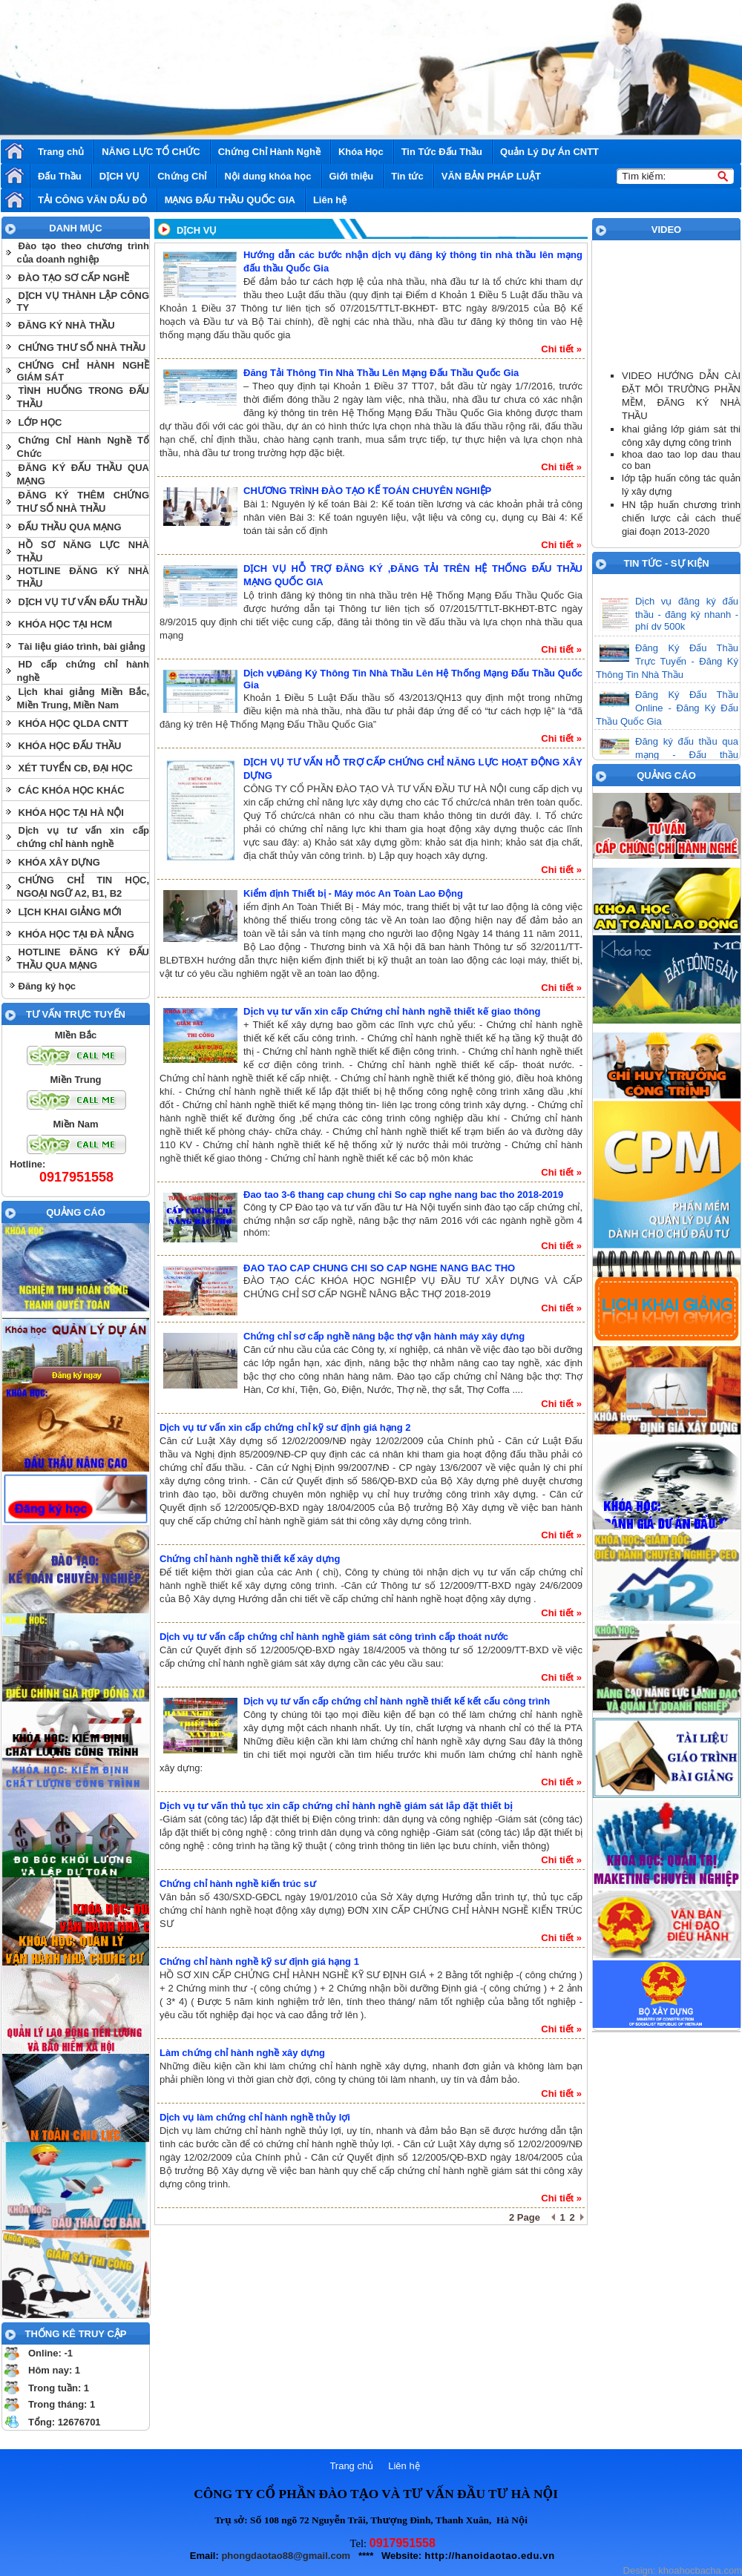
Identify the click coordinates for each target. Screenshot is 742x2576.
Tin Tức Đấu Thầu (441, 151)
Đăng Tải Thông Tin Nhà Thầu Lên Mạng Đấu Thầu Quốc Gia (381, 372)
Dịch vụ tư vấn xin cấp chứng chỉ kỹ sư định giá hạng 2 (285, 1427)
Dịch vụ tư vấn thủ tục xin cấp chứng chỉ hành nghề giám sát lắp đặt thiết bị (336, 1805)
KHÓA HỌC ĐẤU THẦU (70, 745)
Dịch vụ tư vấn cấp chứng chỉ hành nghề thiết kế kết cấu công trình (396, 1701)
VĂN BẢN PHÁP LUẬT (491, 176)
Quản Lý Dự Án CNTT (549, 151)
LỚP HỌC (40, 422)
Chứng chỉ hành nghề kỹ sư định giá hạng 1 (259, 1961)
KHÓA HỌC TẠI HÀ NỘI (71, 812)
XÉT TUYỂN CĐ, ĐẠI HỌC (76, 768)
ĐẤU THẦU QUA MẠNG (70, 527)
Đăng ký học (47, 986)
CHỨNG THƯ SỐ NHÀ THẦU (82, 347)
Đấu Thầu (60, 176)
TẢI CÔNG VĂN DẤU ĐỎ (92, 199)
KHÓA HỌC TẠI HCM (66, 624)
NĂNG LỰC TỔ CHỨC (151, 151)
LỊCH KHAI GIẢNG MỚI (70, 912)
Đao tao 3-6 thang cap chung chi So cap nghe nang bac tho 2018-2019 (403, 1194)
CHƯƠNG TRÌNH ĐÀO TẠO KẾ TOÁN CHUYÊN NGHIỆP (367, 490)
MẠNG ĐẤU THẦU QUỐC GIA (230, 199)
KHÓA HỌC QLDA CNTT (73, 723)
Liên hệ (330, 199)
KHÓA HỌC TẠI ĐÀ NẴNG (76, 934)
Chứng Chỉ (181, 176)
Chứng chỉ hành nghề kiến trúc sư (238, 1883)
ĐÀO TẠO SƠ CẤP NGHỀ (74, 277)
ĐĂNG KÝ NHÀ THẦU (67, 325)
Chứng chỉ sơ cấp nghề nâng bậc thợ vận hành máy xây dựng (384, 1336)
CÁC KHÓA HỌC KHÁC (72, 790)
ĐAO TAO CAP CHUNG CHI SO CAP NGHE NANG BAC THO (379, 1268)
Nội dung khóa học (267, 176)
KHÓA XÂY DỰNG (59, 862)
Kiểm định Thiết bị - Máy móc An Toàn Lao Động (353, 893)
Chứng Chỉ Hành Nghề (269, 151)
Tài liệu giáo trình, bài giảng (82, 646)
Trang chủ (61, 151)
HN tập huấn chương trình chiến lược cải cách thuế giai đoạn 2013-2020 (681, 518)
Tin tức (407, 176)
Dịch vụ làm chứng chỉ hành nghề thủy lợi (255, 2117)
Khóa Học (361, 151)
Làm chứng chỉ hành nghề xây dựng (242, 2052)
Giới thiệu (351, 176)
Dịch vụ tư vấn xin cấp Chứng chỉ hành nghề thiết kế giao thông (391, 1011)
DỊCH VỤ (119, 176)
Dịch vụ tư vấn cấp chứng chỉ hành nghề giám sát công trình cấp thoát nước (334, 1636)
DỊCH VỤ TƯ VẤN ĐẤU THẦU (83, 601)
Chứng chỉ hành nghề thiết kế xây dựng (250, 1558)
